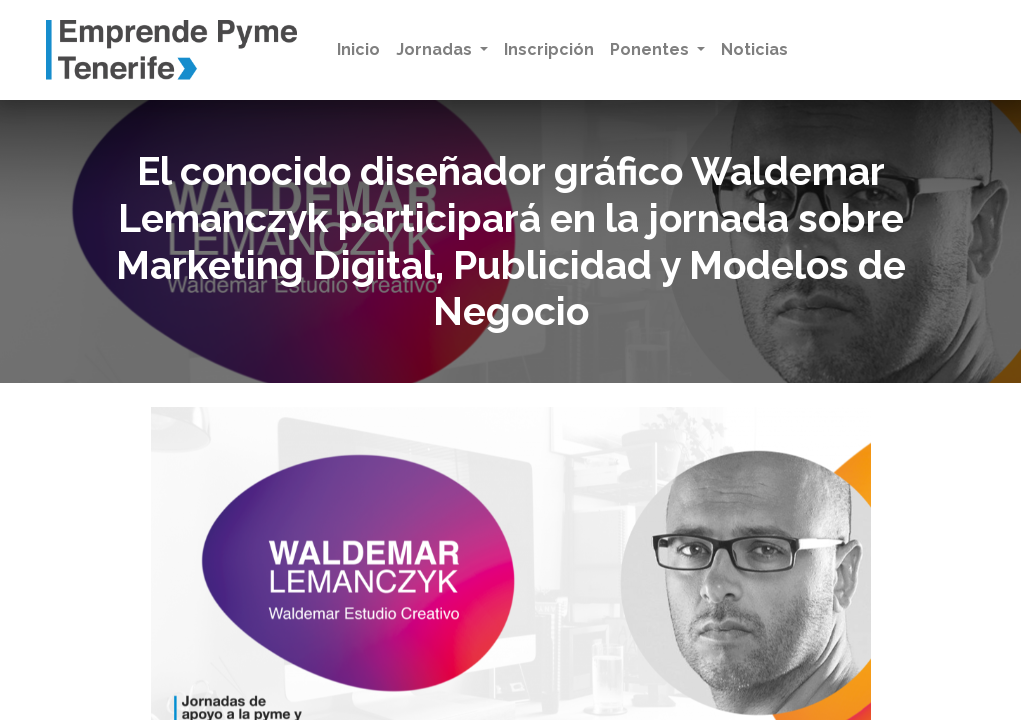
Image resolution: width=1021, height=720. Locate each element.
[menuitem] (358, 50)
